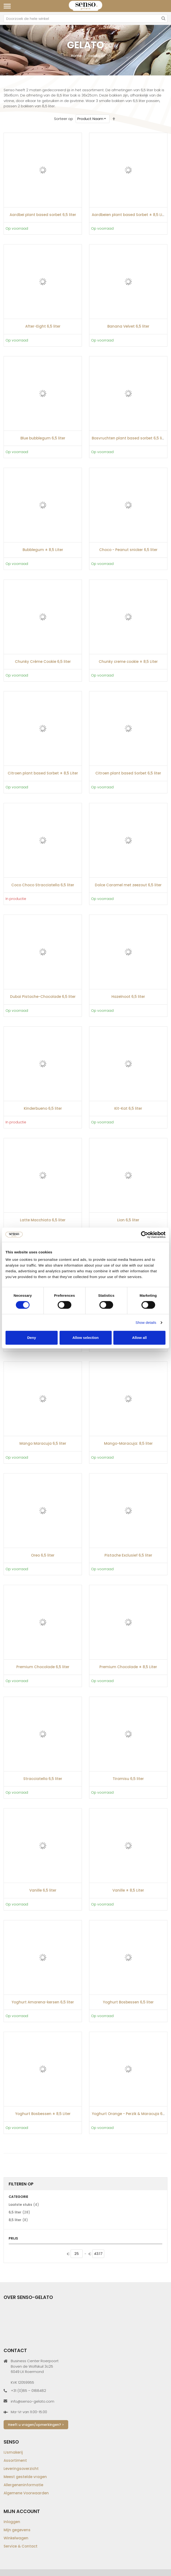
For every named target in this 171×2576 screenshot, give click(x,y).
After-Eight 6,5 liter (43, 326)
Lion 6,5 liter (128, 1220)
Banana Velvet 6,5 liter (128, 326)
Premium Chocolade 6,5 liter (42, 1666)
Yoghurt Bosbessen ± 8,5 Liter (43, 2113)
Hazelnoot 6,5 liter (128, 996)
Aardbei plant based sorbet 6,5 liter (43, 214)
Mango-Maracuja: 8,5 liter (128, 1443)
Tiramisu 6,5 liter (128, 1778)
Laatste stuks (24, 2204)
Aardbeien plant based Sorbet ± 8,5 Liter (129, 214)
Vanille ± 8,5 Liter (128, 1890)
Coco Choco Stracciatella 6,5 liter (42, 884)
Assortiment (15, 2460)
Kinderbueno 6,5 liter (43, 1108)
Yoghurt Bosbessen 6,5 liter (128, 2002)
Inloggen (12, 2521)
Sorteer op (63, 118)
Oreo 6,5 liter (43, 1555)
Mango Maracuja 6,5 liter (42, 1443)
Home (76, 55)
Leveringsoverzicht (21, 2468)
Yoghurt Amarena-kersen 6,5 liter (43, 2002)
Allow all (139, 1338)
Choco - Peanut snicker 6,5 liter (128, 549)
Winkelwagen (16, 2538)
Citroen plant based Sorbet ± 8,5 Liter (43, 773)
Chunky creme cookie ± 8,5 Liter (128, 661)
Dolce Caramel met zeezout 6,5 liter (128, 884)
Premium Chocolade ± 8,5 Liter (128, 1666)
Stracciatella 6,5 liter (42, 1778)
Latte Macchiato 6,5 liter (43, 1220)
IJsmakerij (13, 2452)
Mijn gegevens (17, 2529)
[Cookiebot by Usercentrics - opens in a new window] (144, 1234)
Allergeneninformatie (23, 2484)
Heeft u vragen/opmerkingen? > (36, 2424)
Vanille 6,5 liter (42, 1890)
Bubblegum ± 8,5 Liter (43, 549)
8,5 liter (18, 2219)
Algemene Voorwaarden (26, 2493)
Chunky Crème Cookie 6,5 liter (43, 661)
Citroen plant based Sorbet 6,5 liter (128, 773)
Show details (145, 1322)
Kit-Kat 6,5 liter (128, 1108)
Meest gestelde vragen (25, 2476)
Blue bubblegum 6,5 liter (42, 438)
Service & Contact (20, 2546)
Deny (31, 1338)
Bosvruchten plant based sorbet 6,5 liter (129, 438)
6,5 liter (19, 2212)
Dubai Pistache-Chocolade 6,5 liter (43, 996)
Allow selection (85, 1338)
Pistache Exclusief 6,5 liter (128, 1555)
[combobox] (85, 18)
